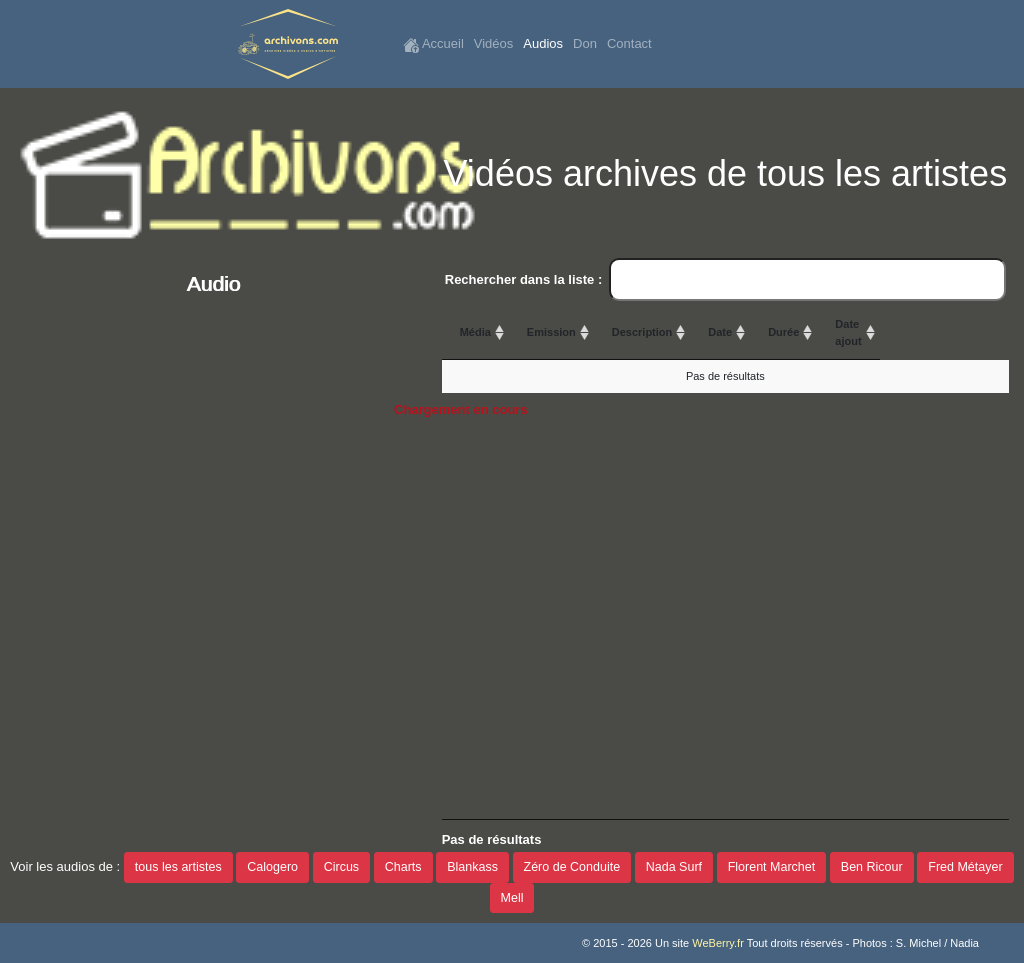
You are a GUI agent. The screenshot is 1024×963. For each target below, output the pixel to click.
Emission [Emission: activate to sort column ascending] (590, 332)
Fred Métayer (965, 867)
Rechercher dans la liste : (725, 280)
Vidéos (494, 43)
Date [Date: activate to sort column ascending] (796, 332)
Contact (629, 43)
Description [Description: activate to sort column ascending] (716, 332)
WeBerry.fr (718, 943)
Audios (543, 43)
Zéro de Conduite (572, 867)
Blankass (472, 867)
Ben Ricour (872, 867)
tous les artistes (178, 867)
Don (585, 43)
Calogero (272, 867)
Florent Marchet (772, 867)
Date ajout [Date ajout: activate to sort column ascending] (977, 332)
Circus (341, 867)
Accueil (433, 44)
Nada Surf (674, 867)
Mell (512, 898)
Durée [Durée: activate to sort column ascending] (910, 332)
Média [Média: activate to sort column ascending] (475, 332)
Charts (403, 867)
